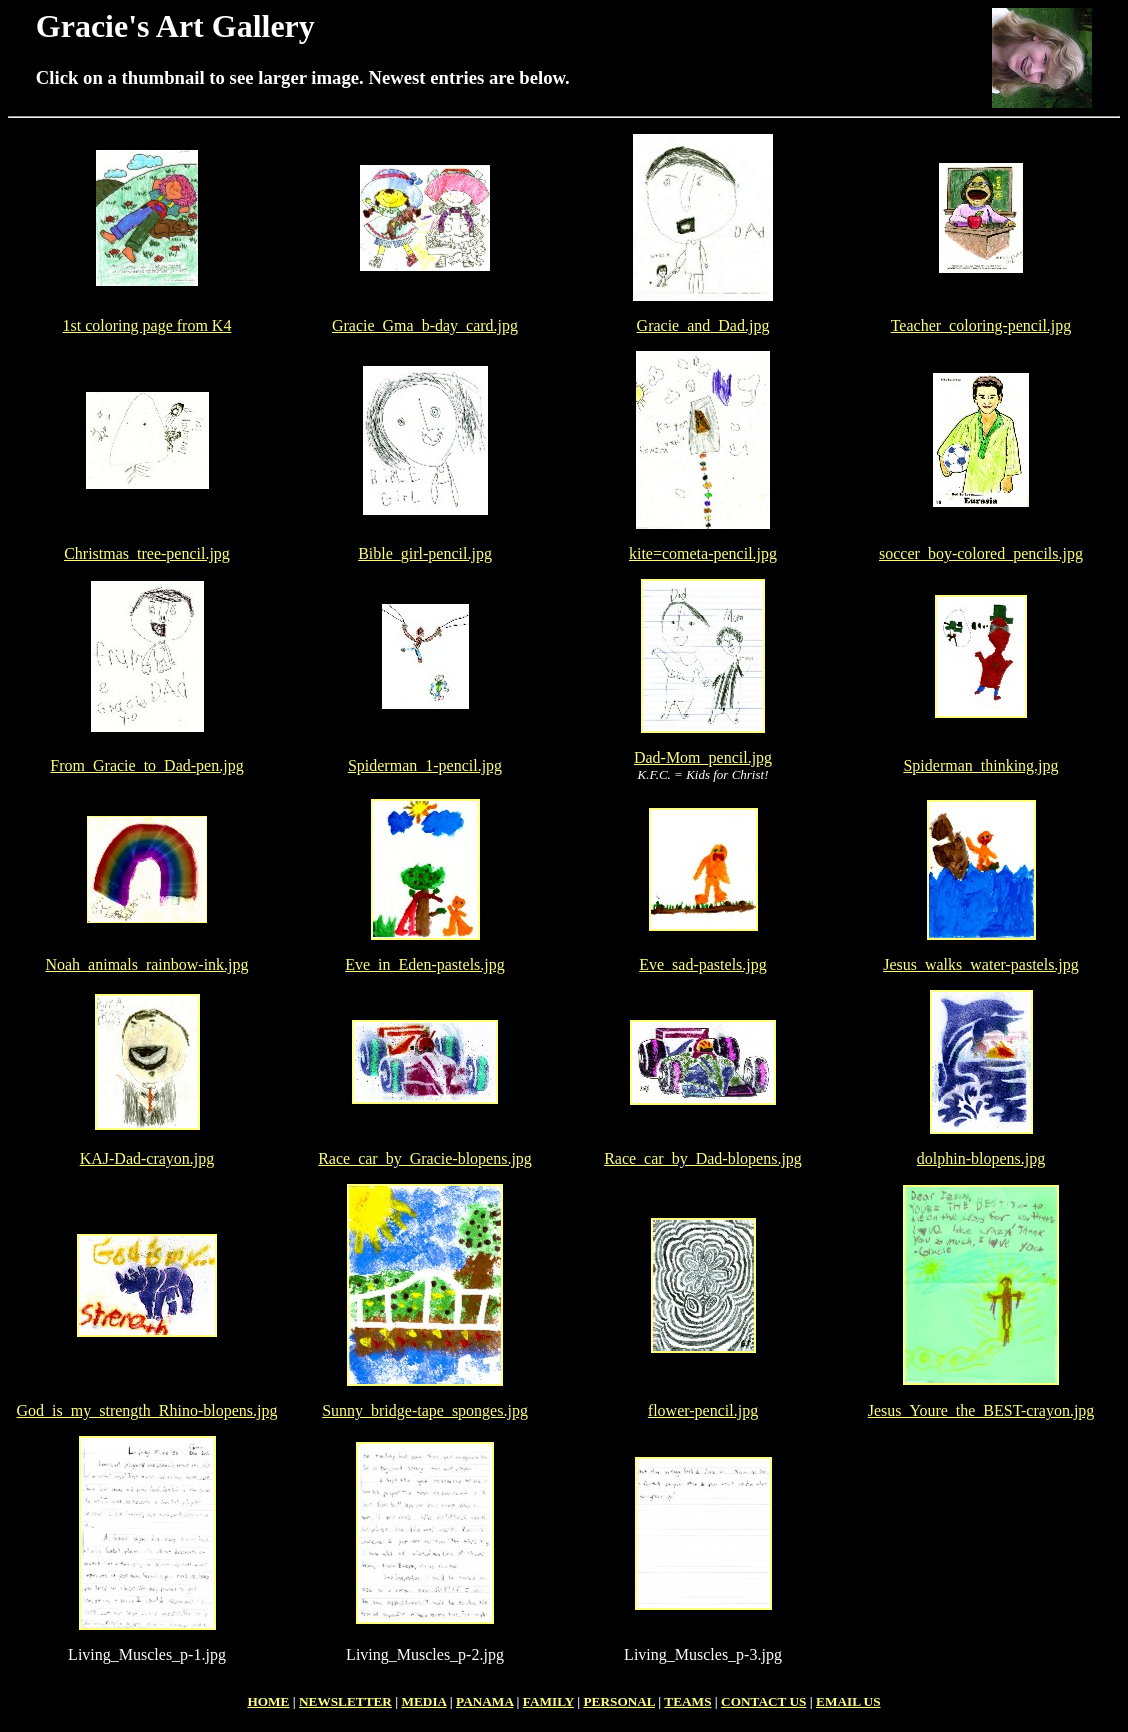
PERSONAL (619, 1701)
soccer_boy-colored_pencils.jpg (981, 553)
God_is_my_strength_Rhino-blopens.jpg (147, 1410)
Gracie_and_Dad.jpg (703, 325)
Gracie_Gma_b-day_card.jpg (425, 325)
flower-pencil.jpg (703, 1410)
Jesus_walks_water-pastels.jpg (981, 964)
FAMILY (548, 1701)
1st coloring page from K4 (147, 325)
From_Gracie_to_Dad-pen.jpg (146, 765)
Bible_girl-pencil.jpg (425, 553)
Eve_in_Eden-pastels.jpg (425, 964)
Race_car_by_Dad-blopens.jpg (703, 1158)
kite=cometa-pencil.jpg (703, 553)
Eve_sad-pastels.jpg (703, 964)
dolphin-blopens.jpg (981, 1158)
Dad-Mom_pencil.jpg (703, 757)
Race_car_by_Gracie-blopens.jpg (425, 1158)
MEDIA (423, 1701)
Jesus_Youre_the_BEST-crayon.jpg (981, 1410)
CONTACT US (763, 1701)
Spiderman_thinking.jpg (980, 765)
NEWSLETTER (345, 1701)
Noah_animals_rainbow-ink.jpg (146, 964)
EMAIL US (848, 1701)
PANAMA (484, 1701)
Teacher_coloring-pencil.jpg (981, 325)
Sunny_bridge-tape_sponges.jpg (425, 1410)
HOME (268, 1701)
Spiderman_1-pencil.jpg (425, 765)
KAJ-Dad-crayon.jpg (147, 1158)
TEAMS (687, 1701)
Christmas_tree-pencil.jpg (147, 553)
